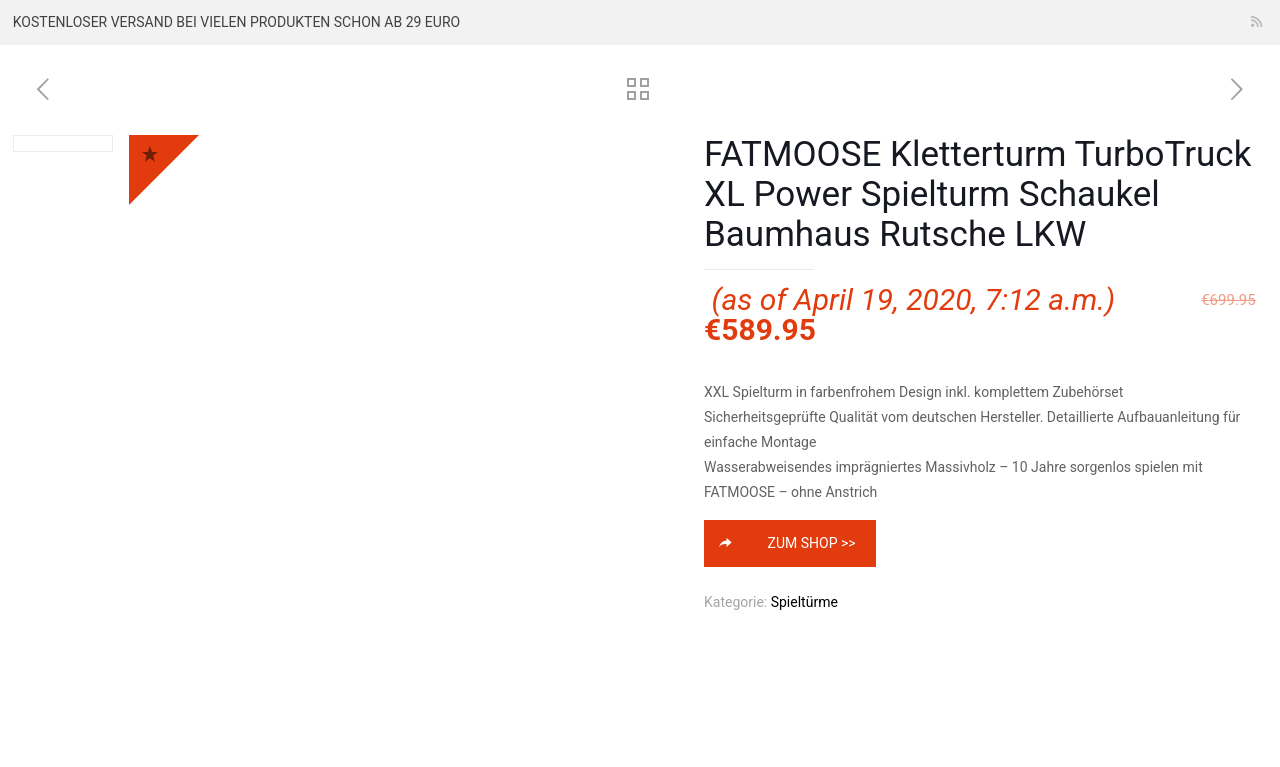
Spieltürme (804, 602)
